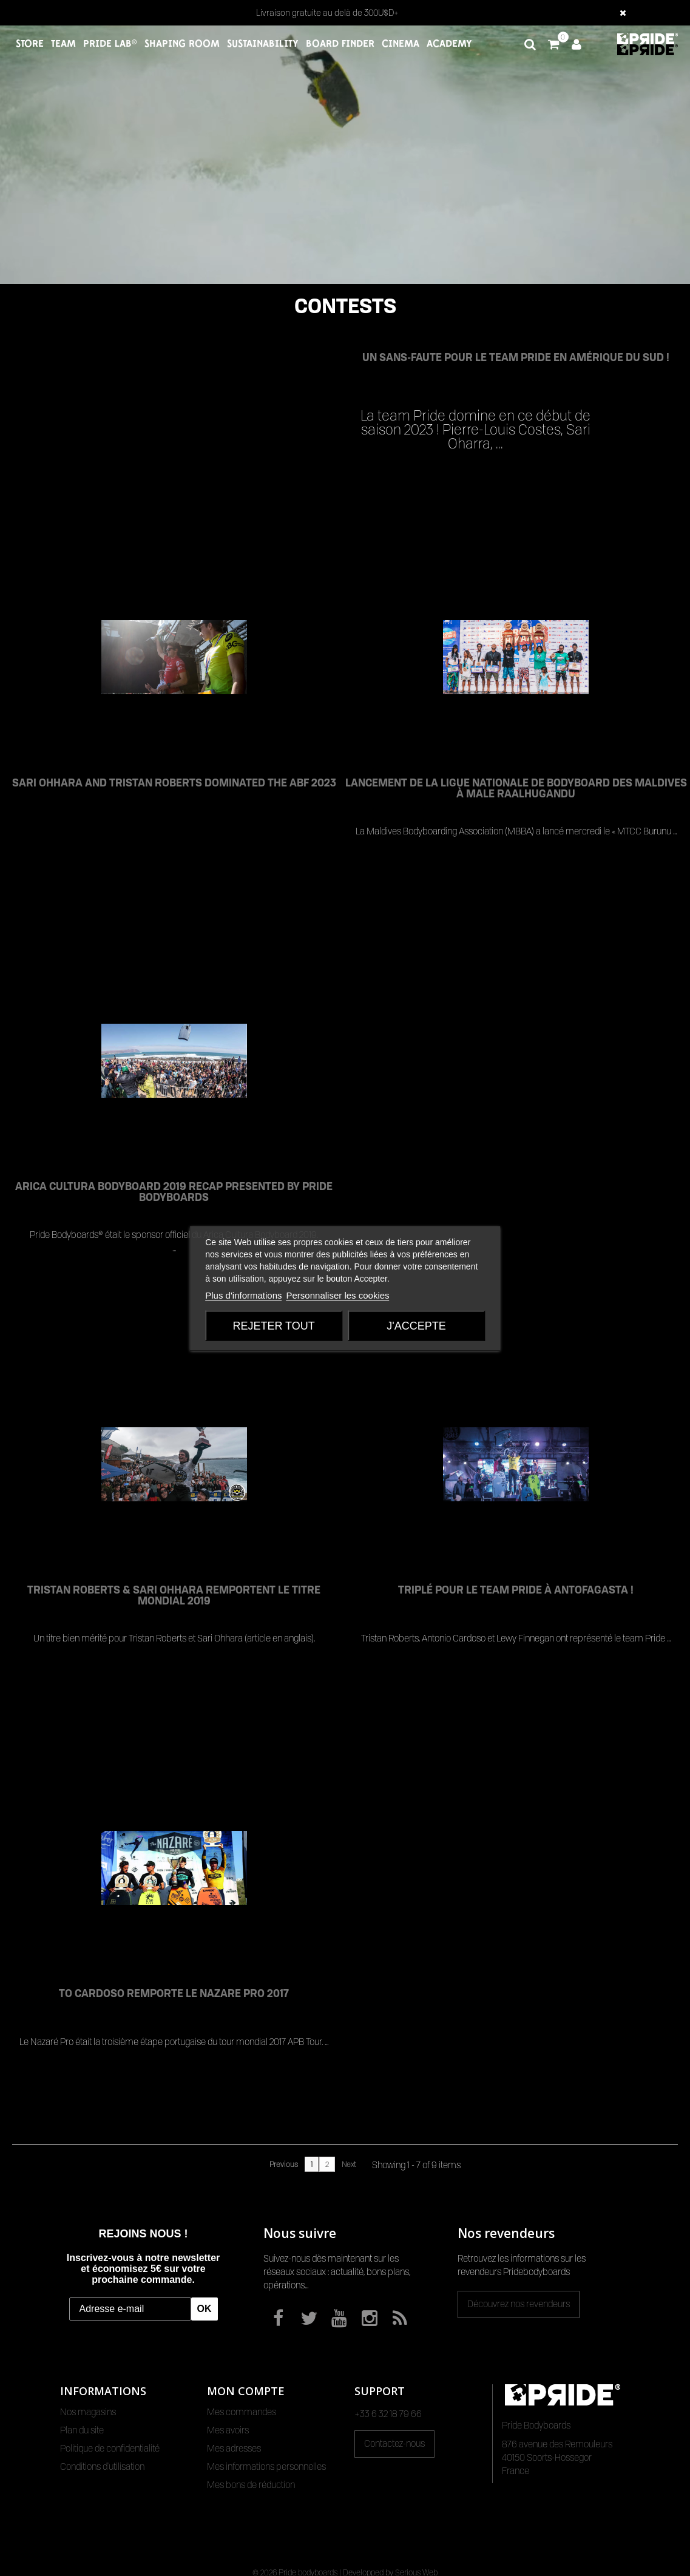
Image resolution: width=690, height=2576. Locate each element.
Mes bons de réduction (251, 2485)
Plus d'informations (243, 1295)
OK (204, 2309)
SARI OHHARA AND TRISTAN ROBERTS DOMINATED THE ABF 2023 (174, 783)
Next (349, 2164)
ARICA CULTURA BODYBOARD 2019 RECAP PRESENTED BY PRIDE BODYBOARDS (174, 1192)
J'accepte (416, 1325)
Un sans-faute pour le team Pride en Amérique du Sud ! (515, 357)
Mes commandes (241, 2412)
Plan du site (82, 2430)
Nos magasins (88, 2412)
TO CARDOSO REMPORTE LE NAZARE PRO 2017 (174, 1993)
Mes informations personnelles (266, 2466)
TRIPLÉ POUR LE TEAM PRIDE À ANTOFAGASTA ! (516, 1590)
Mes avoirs (228, 2430)
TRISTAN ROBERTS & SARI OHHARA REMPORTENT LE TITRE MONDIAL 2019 (173, 1595)
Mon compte (246, 2391)
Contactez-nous (394, 2443)
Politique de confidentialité (110, 2448)
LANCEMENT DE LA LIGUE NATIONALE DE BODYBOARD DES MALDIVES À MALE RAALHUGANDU (516, 788)
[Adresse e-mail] (130, 2309)
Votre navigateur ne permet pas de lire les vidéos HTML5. (345, 154)
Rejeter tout (273, 1325)
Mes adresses (234, 2448)
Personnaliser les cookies (338, 1295)
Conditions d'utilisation (102, 2466)
